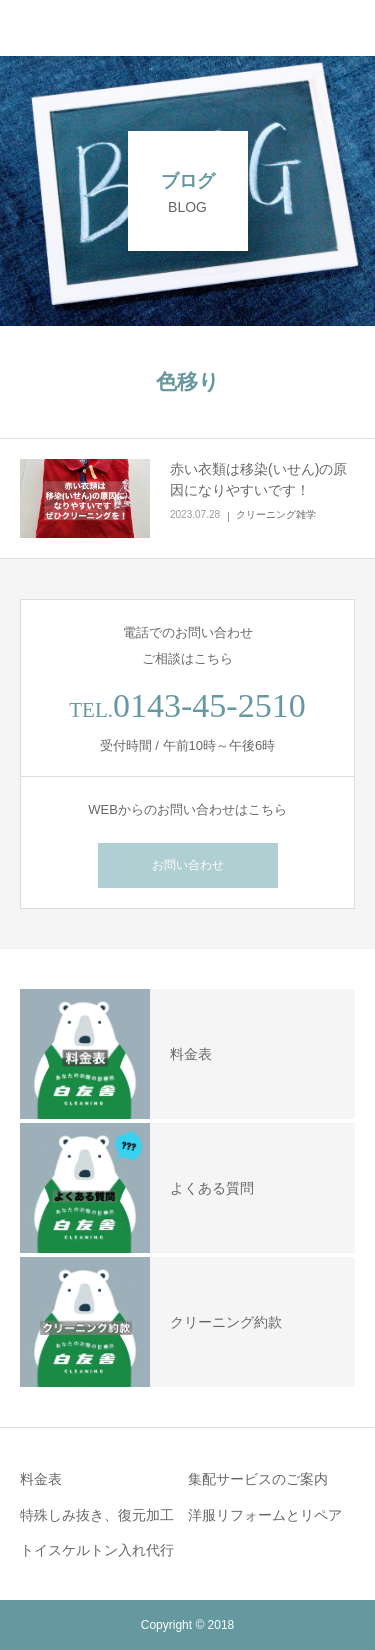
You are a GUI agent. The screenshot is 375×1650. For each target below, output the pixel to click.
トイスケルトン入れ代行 (97, 1550)
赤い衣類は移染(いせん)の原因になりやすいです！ (258, 479)
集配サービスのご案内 (258, 1479)
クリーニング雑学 (276, 514)
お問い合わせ (188, 865)
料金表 (41, 1479)
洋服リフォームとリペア (265, 1515)
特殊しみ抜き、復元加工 (97, 1515)
